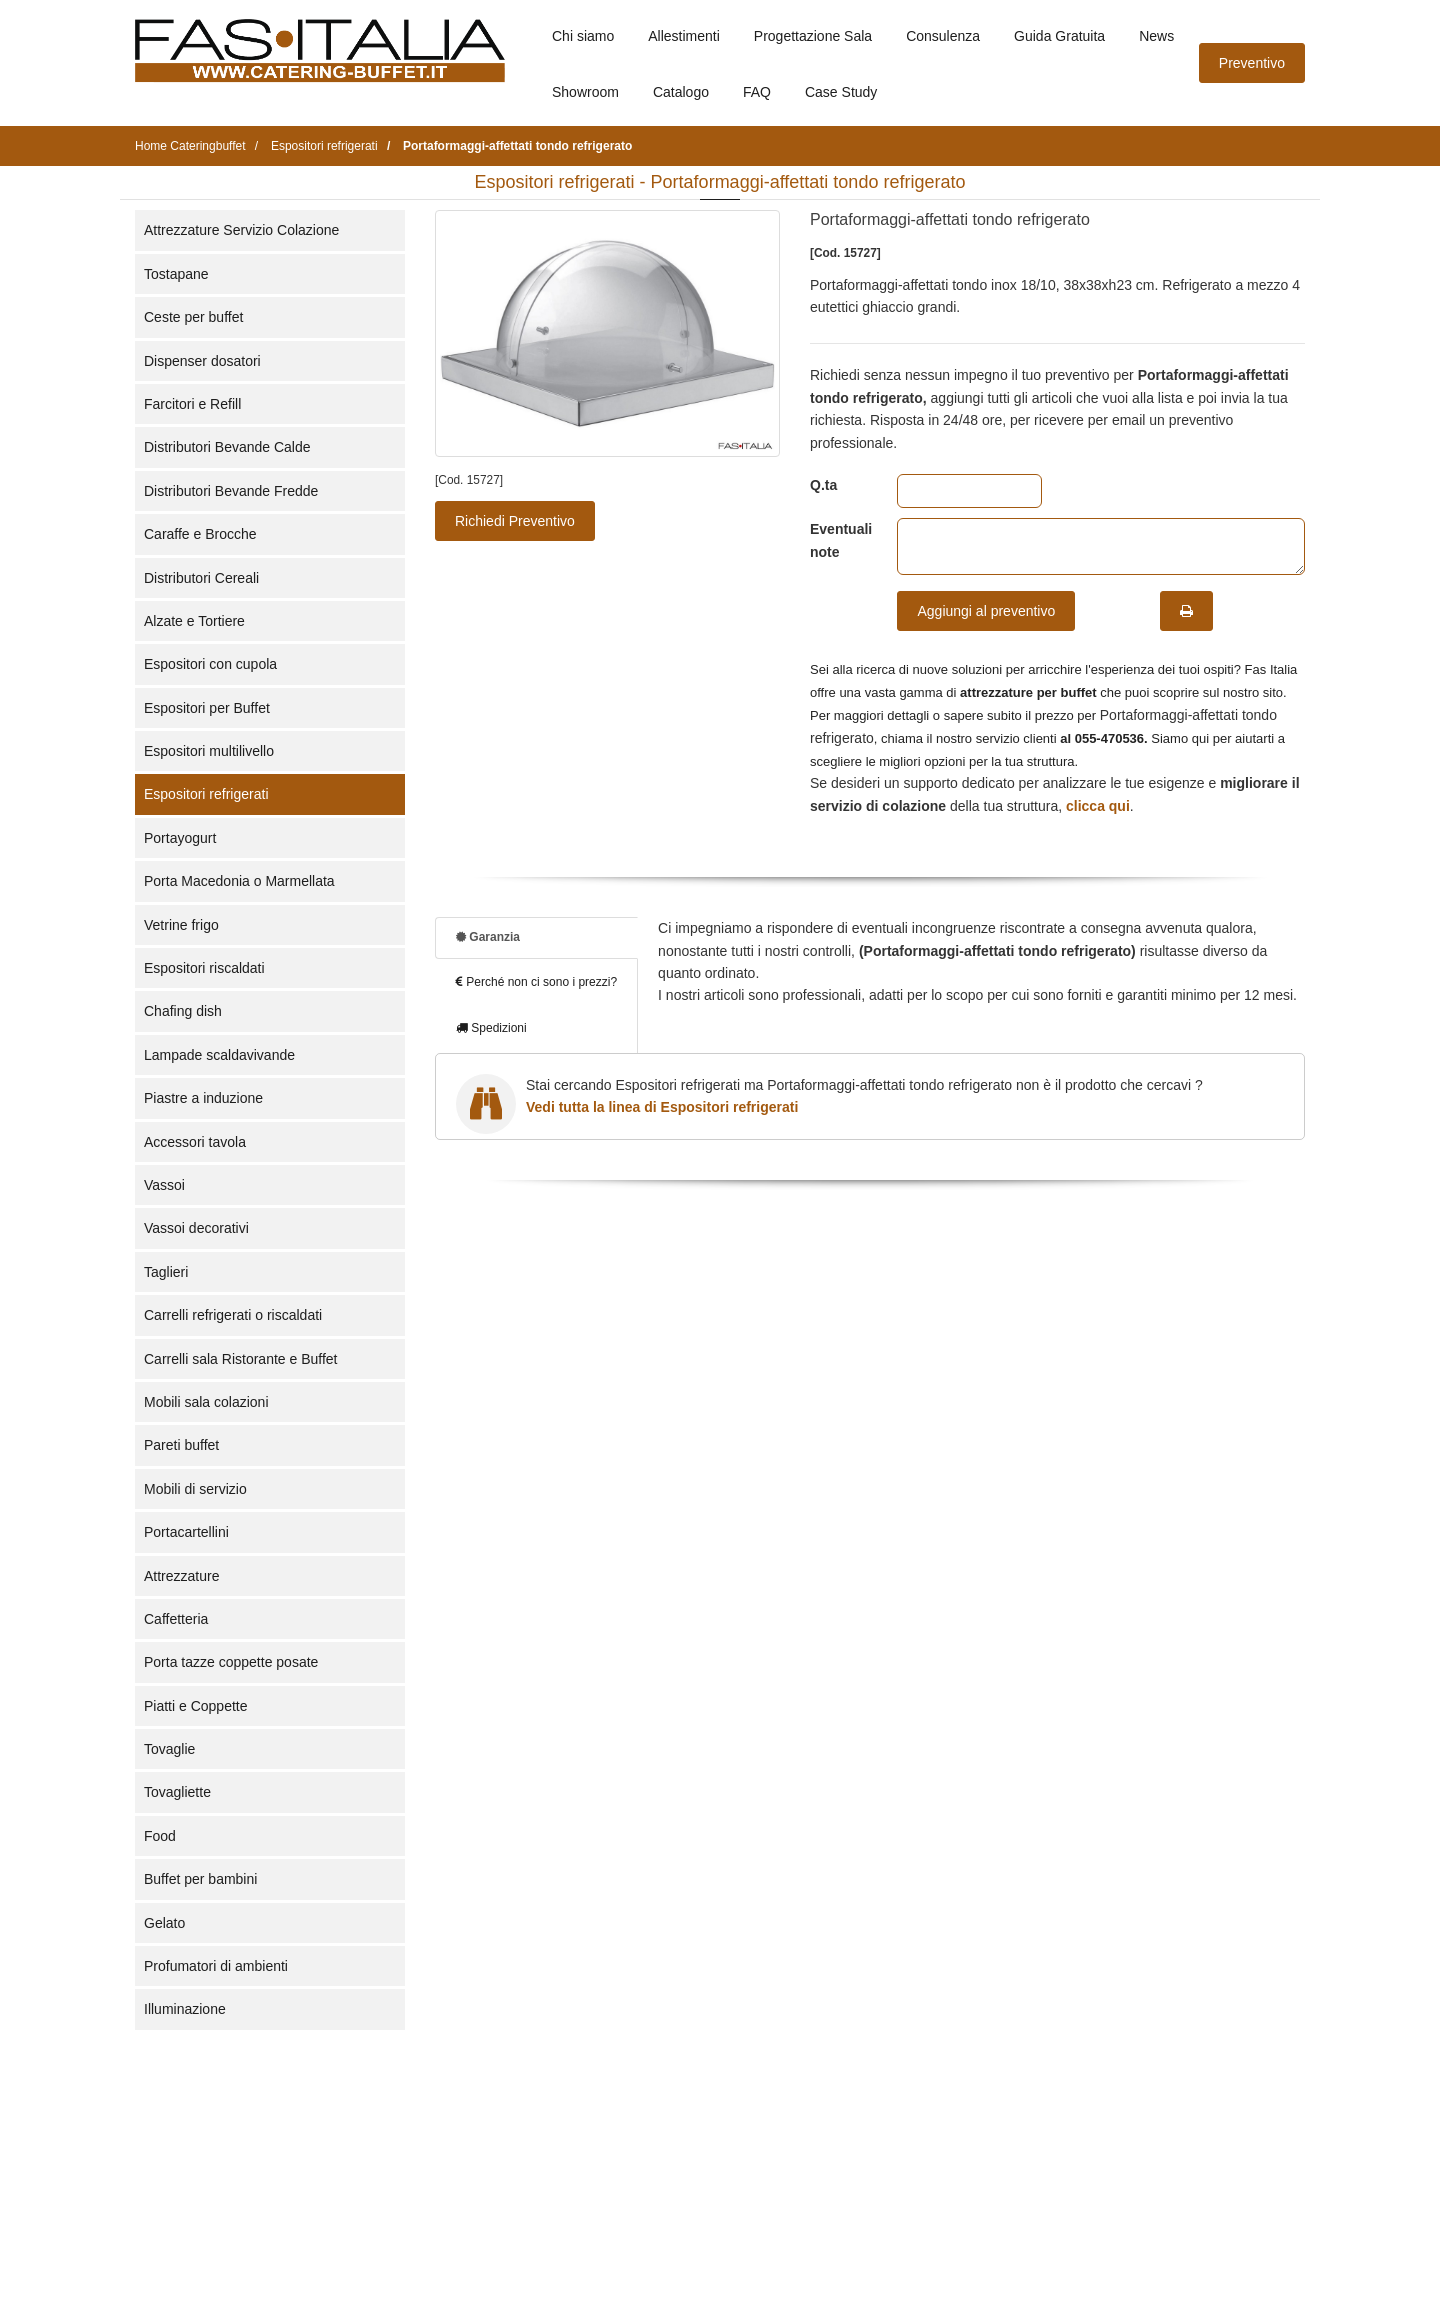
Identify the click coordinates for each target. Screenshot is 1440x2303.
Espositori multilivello (209, 751)
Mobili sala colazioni (206, 1402)
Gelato (164, 1923)
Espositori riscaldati (204, 968)
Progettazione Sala (813, 36)
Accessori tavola (195, 1142)
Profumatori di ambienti (216, 1966)
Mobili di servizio (195, 1489)
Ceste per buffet (193, 317)
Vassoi (164, 1185)
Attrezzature (181, 1576)
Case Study (841, 92)
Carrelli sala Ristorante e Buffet (241, 1359)
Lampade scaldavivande (219, 1055)
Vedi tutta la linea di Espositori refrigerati (662, 1107)
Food (160, 1836)
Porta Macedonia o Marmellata (239, 881)
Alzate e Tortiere (194, 621)
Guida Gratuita (1059, 36)
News (1156, 36)
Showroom (585, 92)
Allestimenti (684, 36)
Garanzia (488, 937)
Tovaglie (169, 1749)
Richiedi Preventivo (515, 521)
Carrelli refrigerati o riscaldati (233, 1315)
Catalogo (681, 92)
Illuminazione (185, 2009)
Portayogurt (180, 838)
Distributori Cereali (201, 578)
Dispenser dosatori (202, 361)
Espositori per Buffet (207, 708)
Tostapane (176, 274)
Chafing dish (183, 1011)
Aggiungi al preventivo (986, 611)
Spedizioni (491, 1028)
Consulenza (943, 36)
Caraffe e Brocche (200, 534)
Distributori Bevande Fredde (231, 491)
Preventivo (1252, 63)
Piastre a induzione (203, 1098)
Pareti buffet (181, 1445)
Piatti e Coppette (196, 1706)
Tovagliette (177, 1792)
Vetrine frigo (181, 925)
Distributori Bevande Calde (227, 447)
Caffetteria (176, 1619)
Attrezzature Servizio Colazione (241, 230)
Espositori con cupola (210, 664)
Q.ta (823, 485)
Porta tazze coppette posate (231, 1662)
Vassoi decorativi (196, 1228)
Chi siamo (583, 36)
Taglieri (166, 1272)
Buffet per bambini (200, 1879)
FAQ (757, 92)
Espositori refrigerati (206, 794)
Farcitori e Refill (192, 404)
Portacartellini (186, 1532)
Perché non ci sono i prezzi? (536, 982)
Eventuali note (838, 540)
